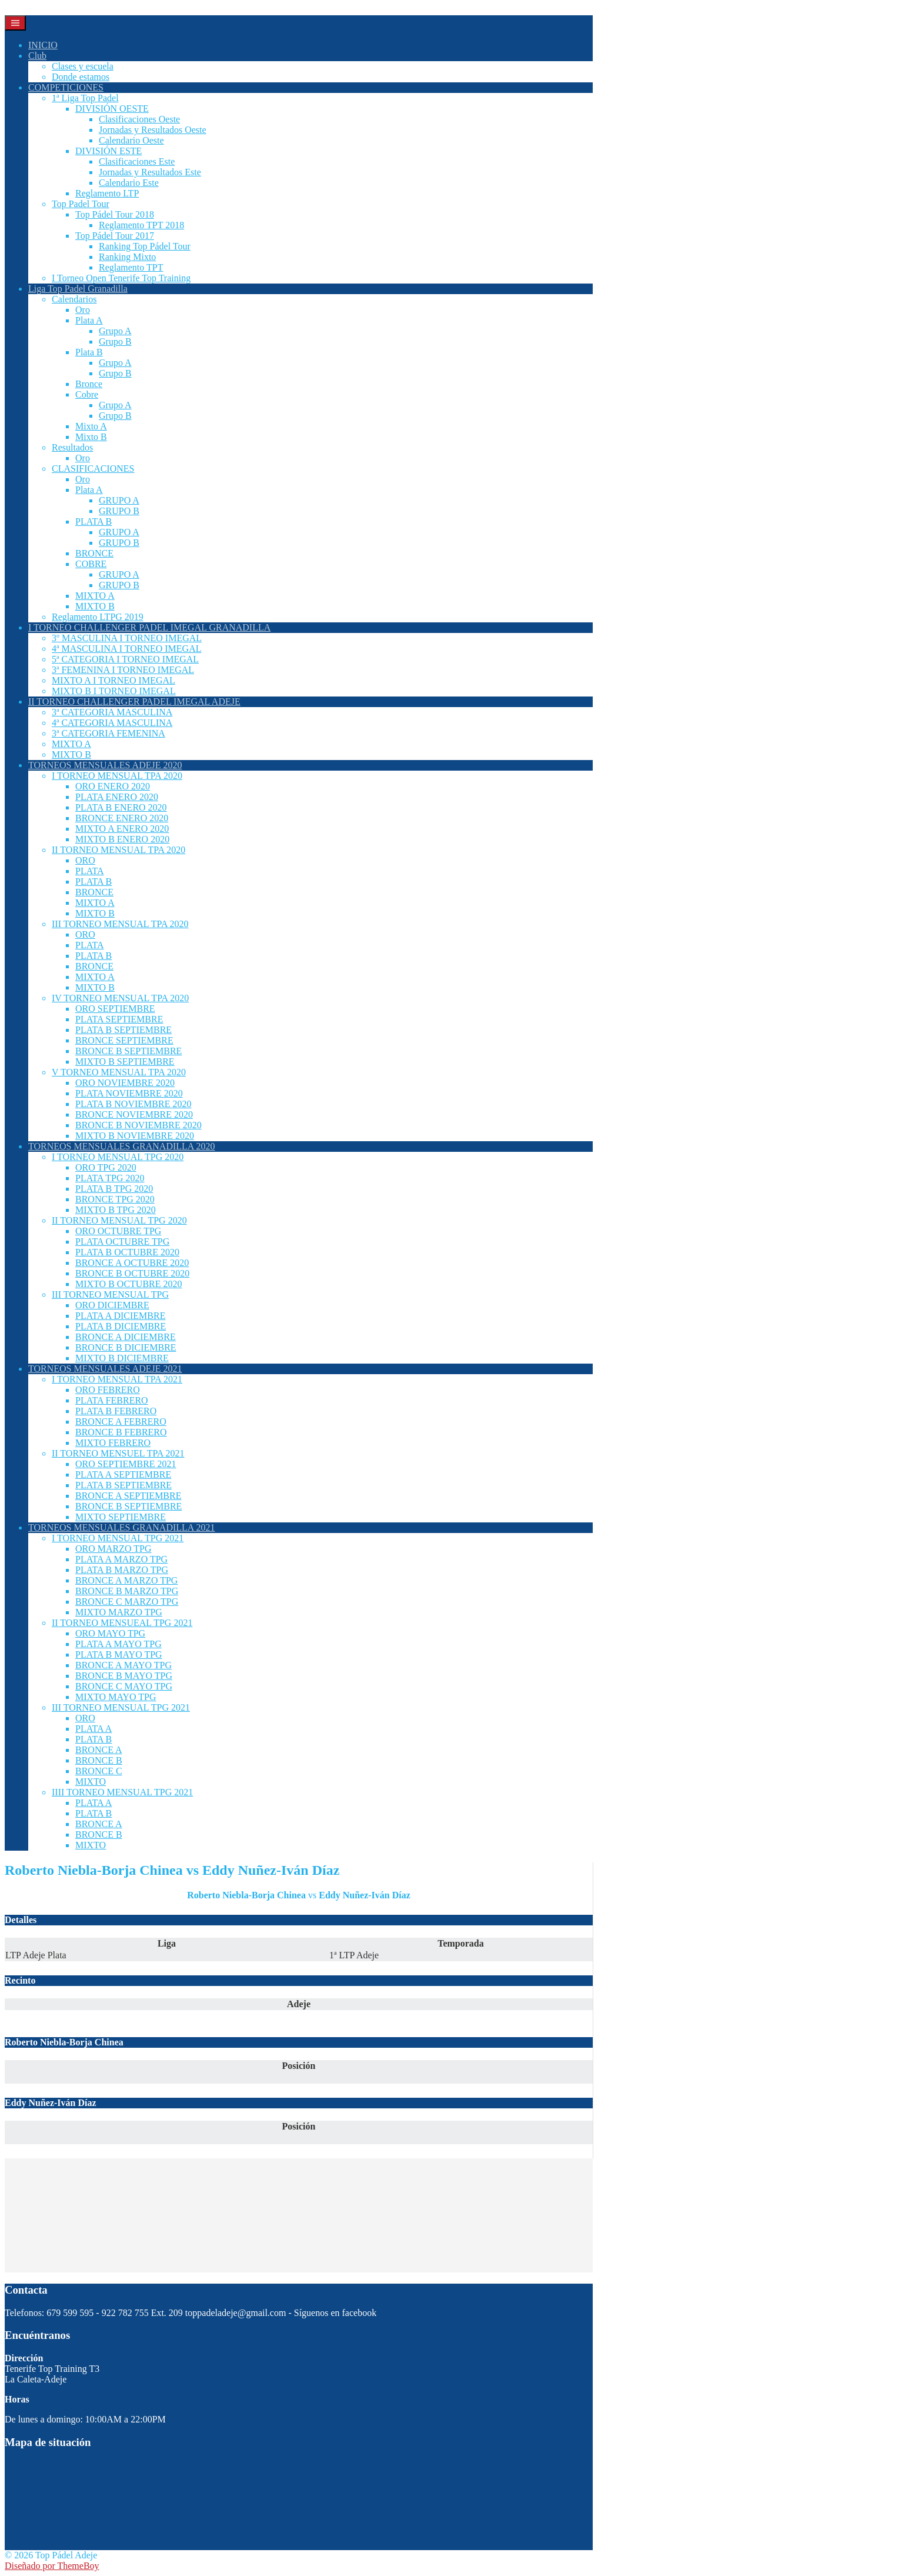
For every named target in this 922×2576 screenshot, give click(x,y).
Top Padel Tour (80, 204)
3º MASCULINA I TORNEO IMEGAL (127, 638)
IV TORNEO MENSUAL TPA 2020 (120, 998)
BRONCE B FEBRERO (121, 1432)
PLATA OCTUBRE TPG (122, 1242)
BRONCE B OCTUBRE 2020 (132, 1273)
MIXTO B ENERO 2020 (122, 839)
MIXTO (90, 1782)
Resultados (72, 447)
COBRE (90, 564)
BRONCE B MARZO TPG (126, 1591)
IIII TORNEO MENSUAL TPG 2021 (122, 1792)
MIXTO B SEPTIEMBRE (125, 1062)
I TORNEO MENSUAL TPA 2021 (117, 1379)
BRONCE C (98, 1771)
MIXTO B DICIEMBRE (122, 1358)
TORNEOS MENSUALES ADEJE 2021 (105, 1369)
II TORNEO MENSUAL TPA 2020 (118, 850)
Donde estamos (80, 77)
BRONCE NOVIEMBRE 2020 (134, 1114)
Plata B (89, 352)
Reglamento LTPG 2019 (97, 617)
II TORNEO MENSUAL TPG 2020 (119, 1220)
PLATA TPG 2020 (110, 1178)
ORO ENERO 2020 (112, 786)
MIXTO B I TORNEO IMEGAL (114, 691)
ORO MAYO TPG (110, 1633)
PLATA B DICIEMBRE (120, 1326)
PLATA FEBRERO (111, 1400)
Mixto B (91, 437)
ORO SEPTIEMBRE (115, 1009)
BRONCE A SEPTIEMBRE (128, 1496)
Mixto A (91, 426)
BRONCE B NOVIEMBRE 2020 (138, 1125)
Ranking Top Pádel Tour (145, 246)
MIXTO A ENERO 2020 (122, 829)
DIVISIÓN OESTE (112, 109)
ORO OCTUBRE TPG (118, 1231)
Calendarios (74, 299)
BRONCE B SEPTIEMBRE (128, 1051)
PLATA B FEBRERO (115, 1411)
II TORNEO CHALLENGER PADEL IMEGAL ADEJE (134, 702)
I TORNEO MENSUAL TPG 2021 (117, 1538)
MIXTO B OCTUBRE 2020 (128, 1284)
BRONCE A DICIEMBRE (125, 1337)
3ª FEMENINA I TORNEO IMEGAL (123, 670)
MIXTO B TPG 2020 (115, 1210)
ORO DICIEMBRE (112, 1305)
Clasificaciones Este (137, 161)
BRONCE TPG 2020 (115, 1199)
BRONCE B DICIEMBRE (125, 1347)
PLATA (89, 871)
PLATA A (93, 1729)
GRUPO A (119, 500)
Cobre (86, 394)
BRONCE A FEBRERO (120, 1422)
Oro (82, 310)
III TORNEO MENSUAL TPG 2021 (121, 1707)
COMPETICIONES (65, 87)
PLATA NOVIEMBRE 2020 (129, 1093)
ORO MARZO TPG (113, 1549)
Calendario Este (129, 183)
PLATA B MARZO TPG (121, 1570)
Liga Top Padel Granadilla (78, 289)
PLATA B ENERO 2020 (121, 807)
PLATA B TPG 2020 (114, 1189)
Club (37, 56)
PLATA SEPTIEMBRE (119, 1019)
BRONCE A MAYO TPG (123, 1665)
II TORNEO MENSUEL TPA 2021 (118, 1453)
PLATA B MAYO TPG (118, 1654)
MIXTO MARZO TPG (118, 1612)
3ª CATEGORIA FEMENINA (108, 733)
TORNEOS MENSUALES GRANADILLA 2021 (121, 1527)
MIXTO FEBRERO (113, 1443)
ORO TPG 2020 (105, 1167)
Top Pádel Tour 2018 (114, 214)
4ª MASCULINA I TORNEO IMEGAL (127, 649)
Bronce (88, 384)
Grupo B (115, 341)
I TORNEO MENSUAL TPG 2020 (117, 1157)
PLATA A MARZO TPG (121, 1559)
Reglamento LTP (107, 193)
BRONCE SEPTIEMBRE (124, 1040)
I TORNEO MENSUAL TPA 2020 (117, 776)
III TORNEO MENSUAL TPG (110, 1294)
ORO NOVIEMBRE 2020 (125, 1083)
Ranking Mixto (127, 257)
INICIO (43, 45)
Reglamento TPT (131, 267)
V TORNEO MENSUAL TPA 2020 (119, 1072)
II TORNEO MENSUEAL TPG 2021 (122, 1623)
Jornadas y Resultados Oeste (152, 130)
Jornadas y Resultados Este (150, 172)
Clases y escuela (82, 66)
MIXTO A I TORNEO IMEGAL (113, 680)
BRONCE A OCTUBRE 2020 (132, 1263)
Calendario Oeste (131, 140)
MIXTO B (95, 606)
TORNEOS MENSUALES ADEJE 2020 (105, 765)
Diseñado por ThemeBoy (52, 2566)
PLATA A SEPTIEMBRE (123, 1474)
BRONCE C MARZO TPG (126, 1602)
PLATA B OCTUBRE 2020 (127, 1252)
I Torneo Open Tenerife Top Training (121, 278)
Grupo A (115, 331)
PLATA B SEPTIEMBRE (123, 1030)
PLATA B (93, 521)
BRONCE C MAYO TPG (123, 1686)
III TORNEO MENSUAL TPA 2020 (120, 924)
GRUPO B (119, 511)
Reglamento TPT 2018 (141, 225)
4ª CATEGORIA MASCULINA (112, 723)
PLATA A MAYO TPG (118, 1644)
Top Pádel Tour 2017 (114, 236)
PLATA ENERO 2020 (116, 797)
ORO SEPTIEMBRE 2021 (125, 1464)
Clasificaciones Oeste (139, 119)
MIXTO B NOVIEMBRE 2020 (134, 1136)
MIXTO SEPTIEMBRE (120, 1517)
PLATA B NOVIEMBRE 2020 (133, 1104)
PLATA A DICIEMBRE (120, 1316)
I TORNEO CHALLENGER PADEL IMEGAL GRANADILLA (149, 627)
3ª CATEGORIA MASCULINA (112, 712)
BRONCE (94, 553)
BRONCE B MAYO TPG (123, 1676)
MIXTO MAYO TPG (115, 1697)
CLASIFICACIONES (93, 469)
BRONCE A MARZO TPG (126, 1580)
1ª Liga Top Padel (85, 98)
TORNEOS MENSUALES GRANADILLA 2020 (121, 1146)
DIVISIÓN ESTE (108, 151)
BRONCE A (98, 1750)
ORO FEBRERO (107, 1390)
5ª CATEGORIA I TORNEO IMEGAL (125, 659)
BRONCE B (98, 1760)
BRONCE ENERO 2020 (121, 818)
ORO (85, 860)
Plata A (89, 320)
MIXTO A (95, 596)
